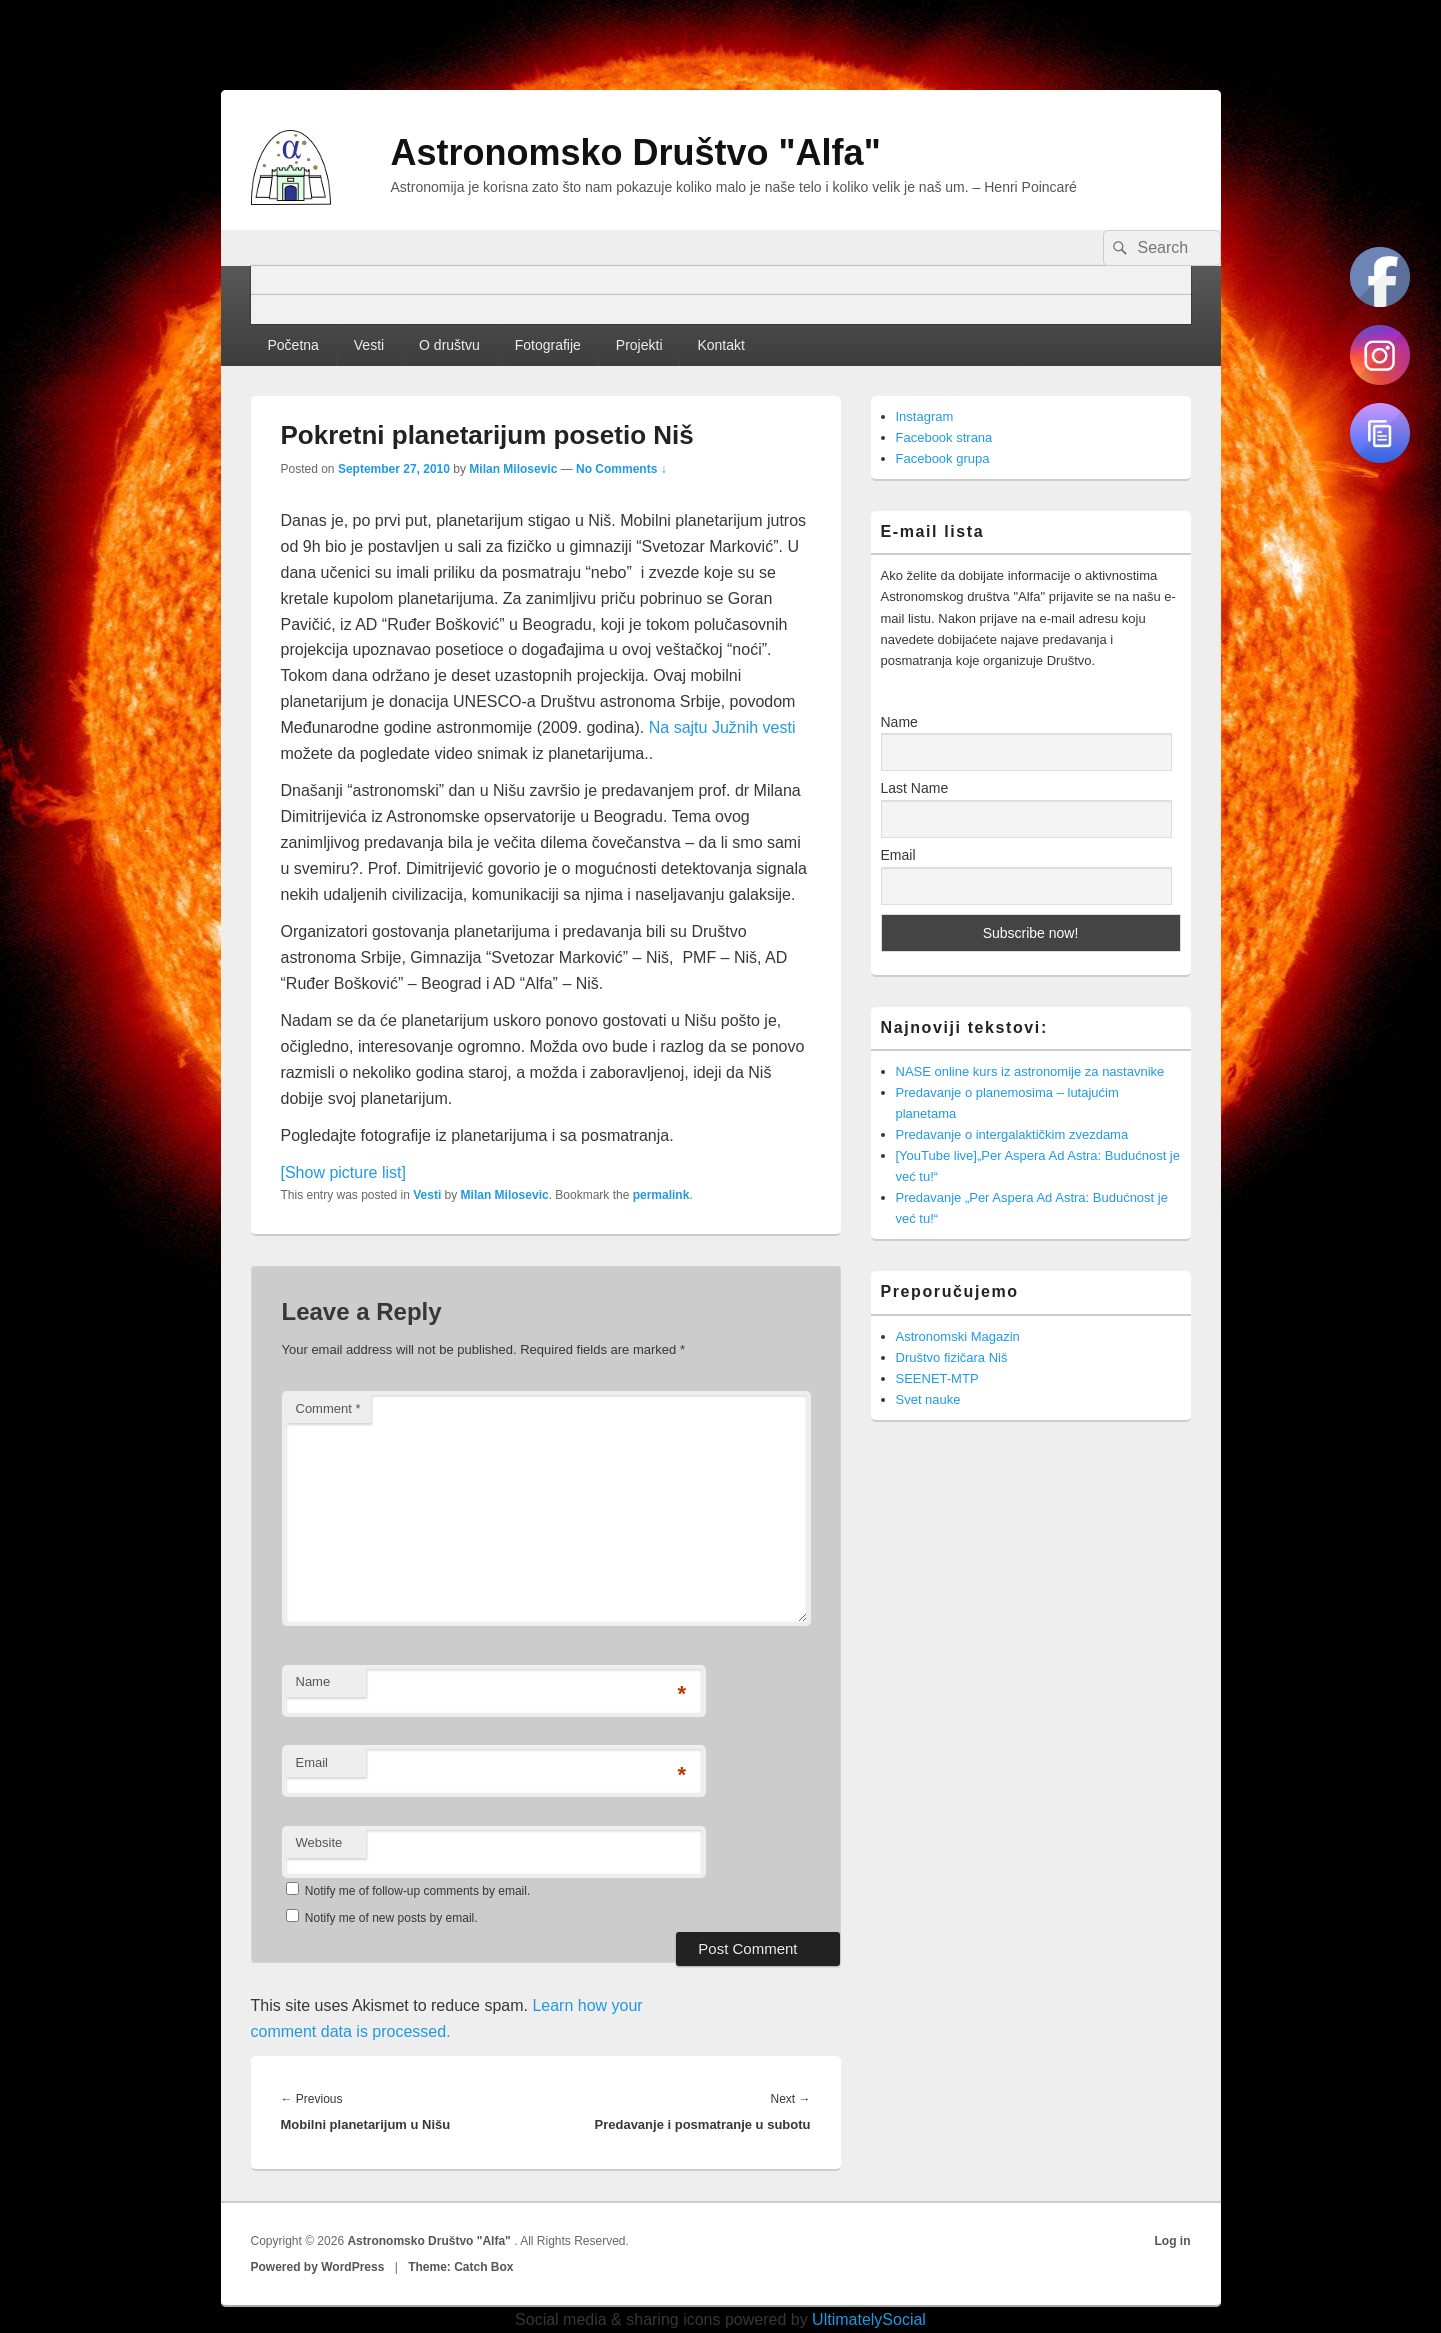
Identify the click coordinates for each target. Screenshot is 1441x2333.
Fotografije (548, 345)
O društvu (449, 345)
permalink (661, 1195)
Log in (1173, 2241)
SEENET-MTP (937, 1378)
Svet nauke (928, 1399)
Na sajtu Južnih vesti (722, 727)
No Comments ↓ (621, 469)
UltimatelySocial (869, 2319)
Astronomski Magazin (958, 1336)
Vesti (369, 345)
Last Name (915, 788)
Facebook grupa (943, 458)
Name (313, 1681)
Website (319, 1842)
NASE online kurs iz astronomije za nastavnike (1030, 1071)
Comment (328, 1408)
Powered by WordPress (318, 2267)
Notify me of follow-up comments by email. (417, 1891)
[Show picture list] (343, 1172)
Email (312, 1762)
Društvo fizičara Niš (952, 1357)
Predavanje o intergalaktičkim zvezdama (1012, 1134)
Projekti (639, 345)
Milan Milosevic (513, 469)
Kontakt (720, 345)
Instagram (925, 416)
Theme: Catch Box (460, 2267)
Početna (292, 345)
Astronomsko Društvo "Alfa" (636, 152)
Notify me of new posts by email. (391, 1918)
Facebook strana (944, 437)
